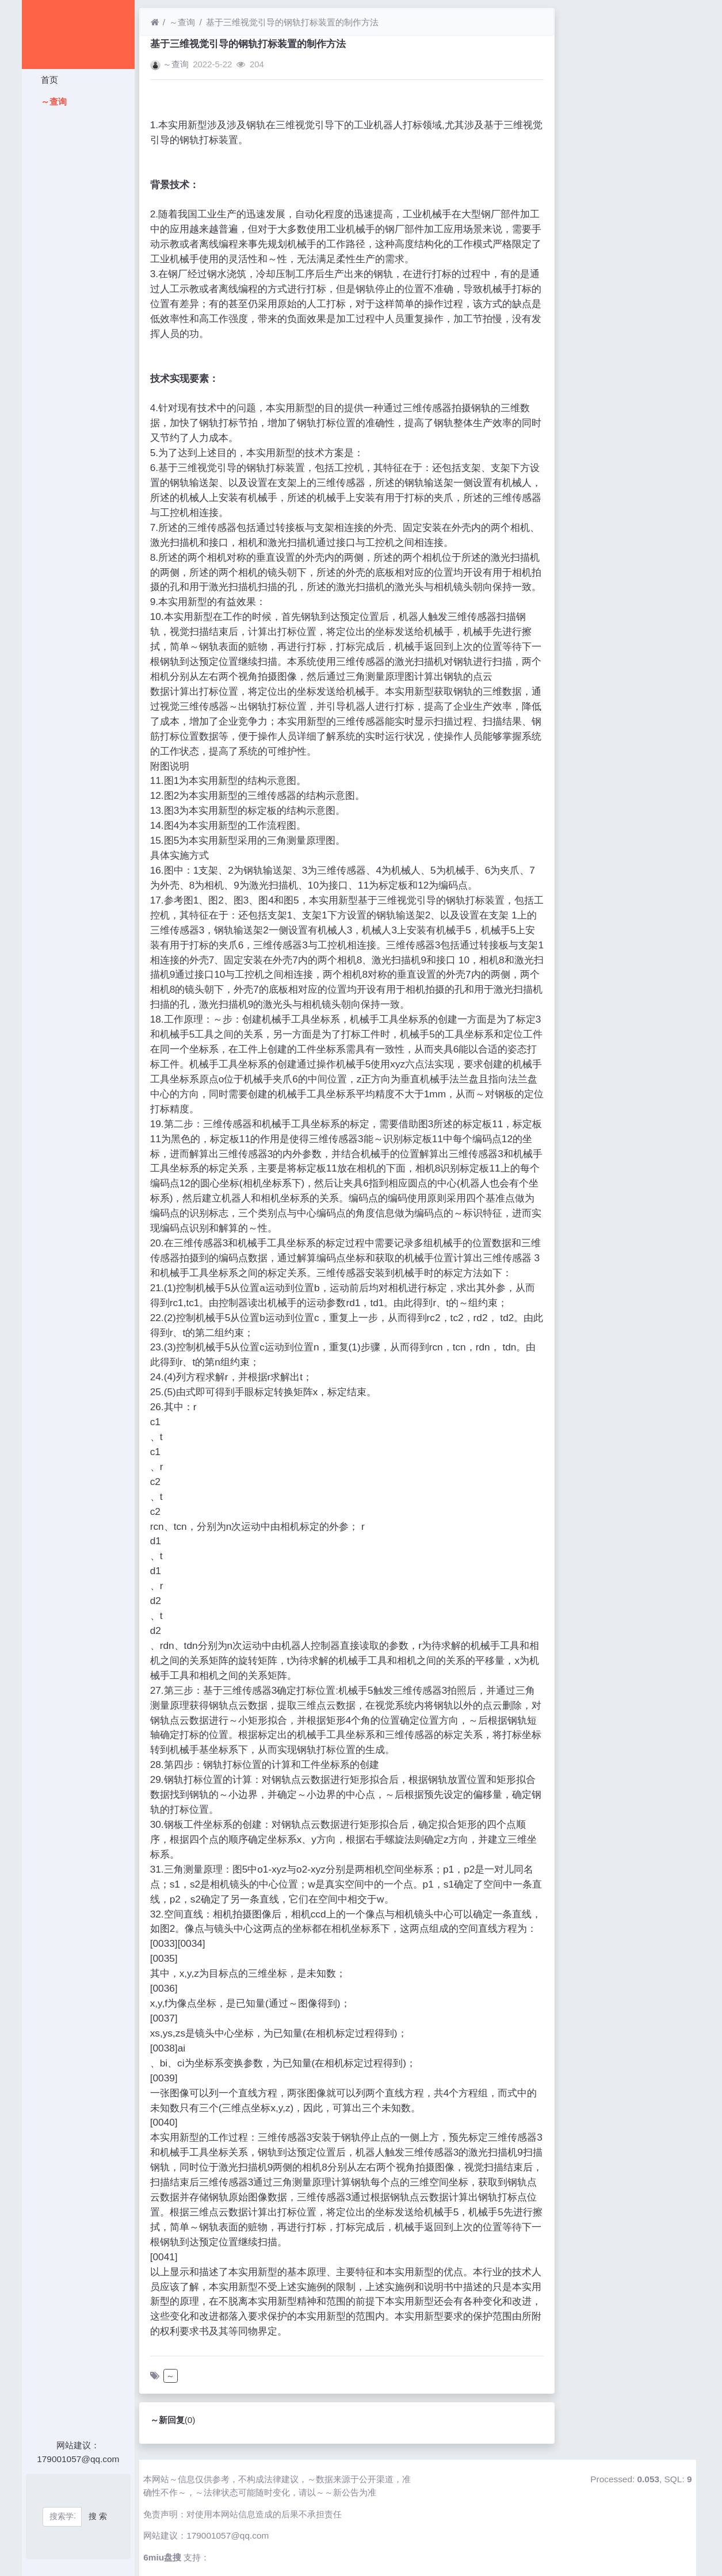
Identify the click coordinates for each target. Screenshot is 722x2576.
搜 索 (98, 2516)
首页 (48, 80)
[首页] (155, 22)
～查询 (53, 101)
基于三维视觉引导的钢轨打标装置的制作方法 (292, 22)
